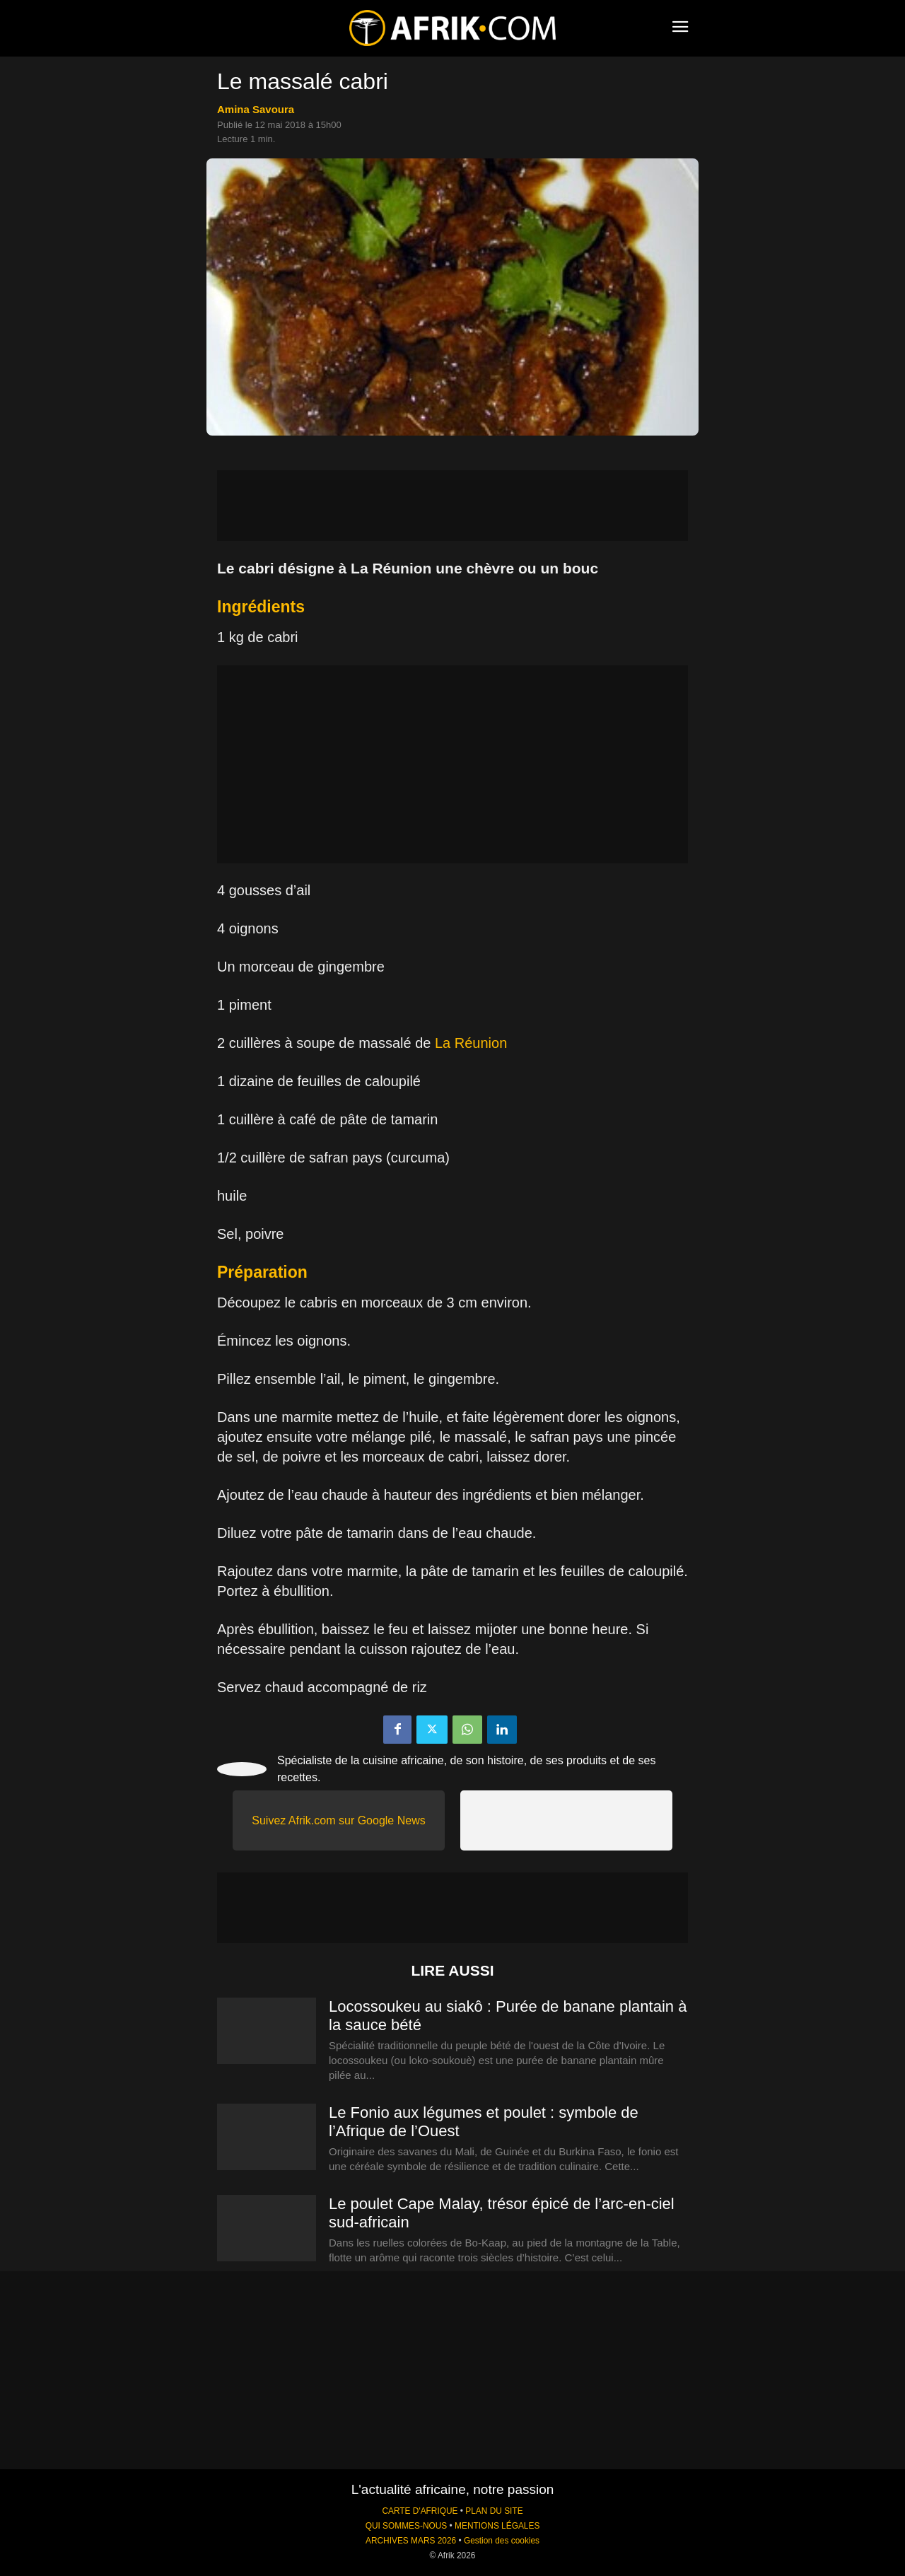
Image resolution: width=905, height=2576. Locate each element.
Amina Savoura (255, 109)
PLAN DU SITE (493, 2511)
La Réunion (471, 1043)
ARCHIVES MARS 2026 (411, 2541)
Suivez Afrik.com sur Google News (338, 1820)
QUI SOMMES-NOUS (407, 2526)
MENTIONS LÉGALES (497, 2526)
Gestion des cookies (501, 2541)
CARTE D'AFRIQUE (419, 2511)
